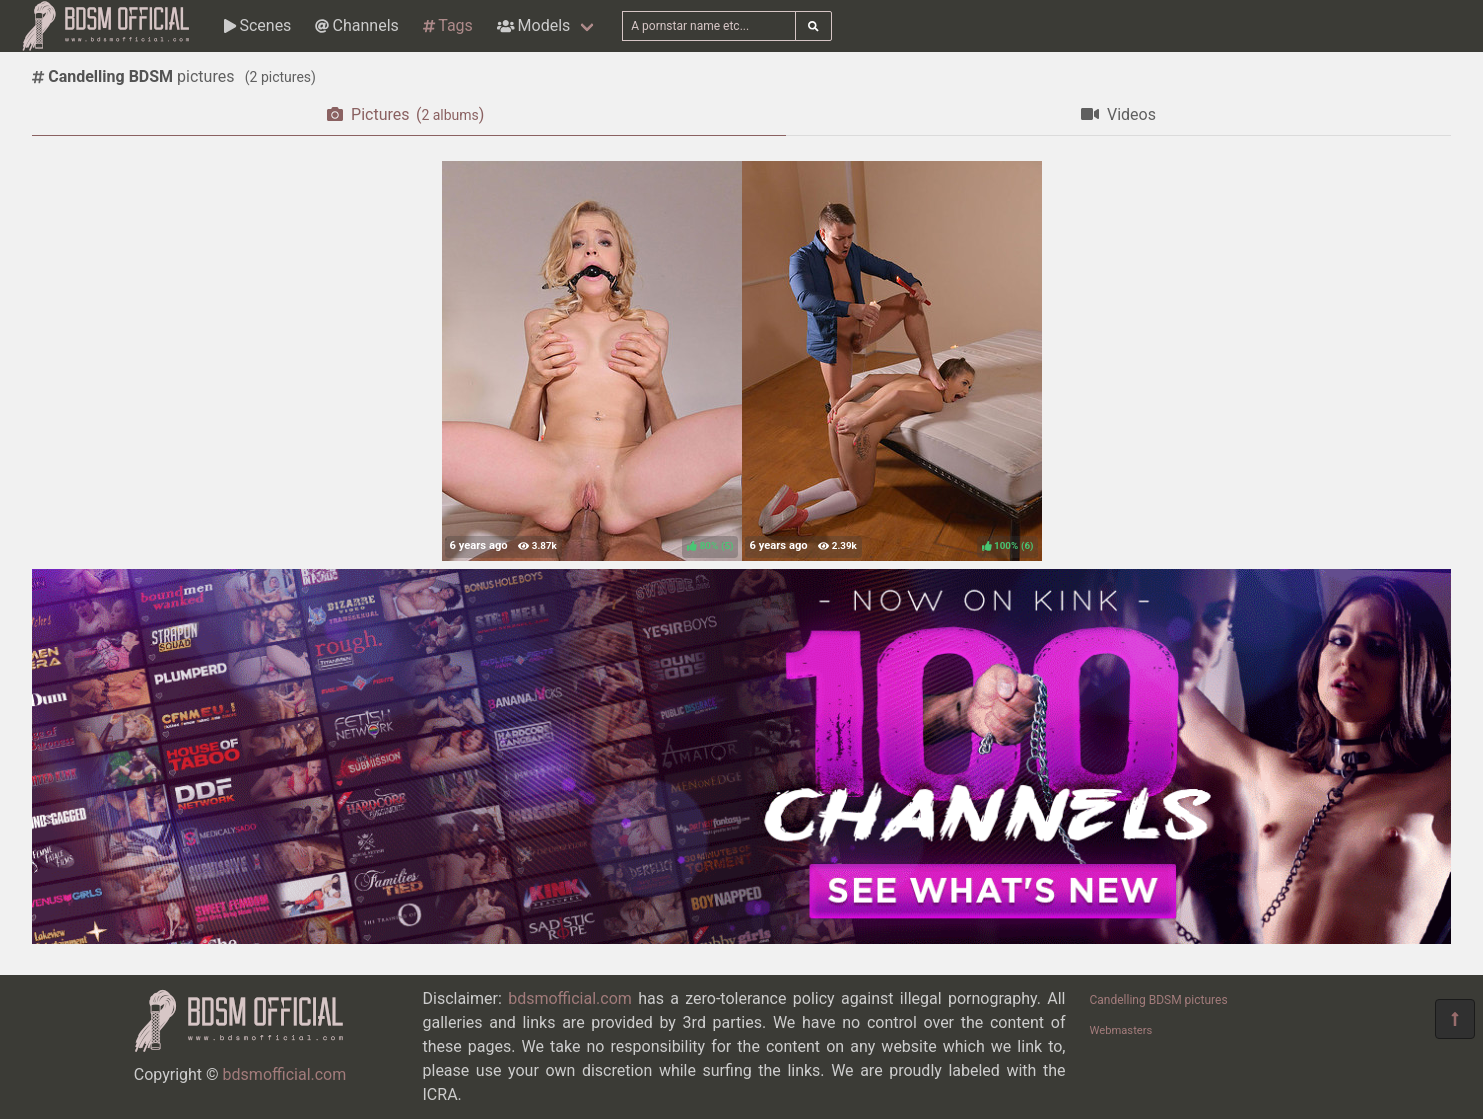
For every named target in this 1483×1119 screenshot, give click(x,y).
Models (533, 25)
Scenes (257, 25)
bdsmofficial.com (285, 1074)
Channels (356, 25)
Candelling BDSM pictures (1159, 1000)
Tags (448, 25)
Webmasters (1121, 1030)
